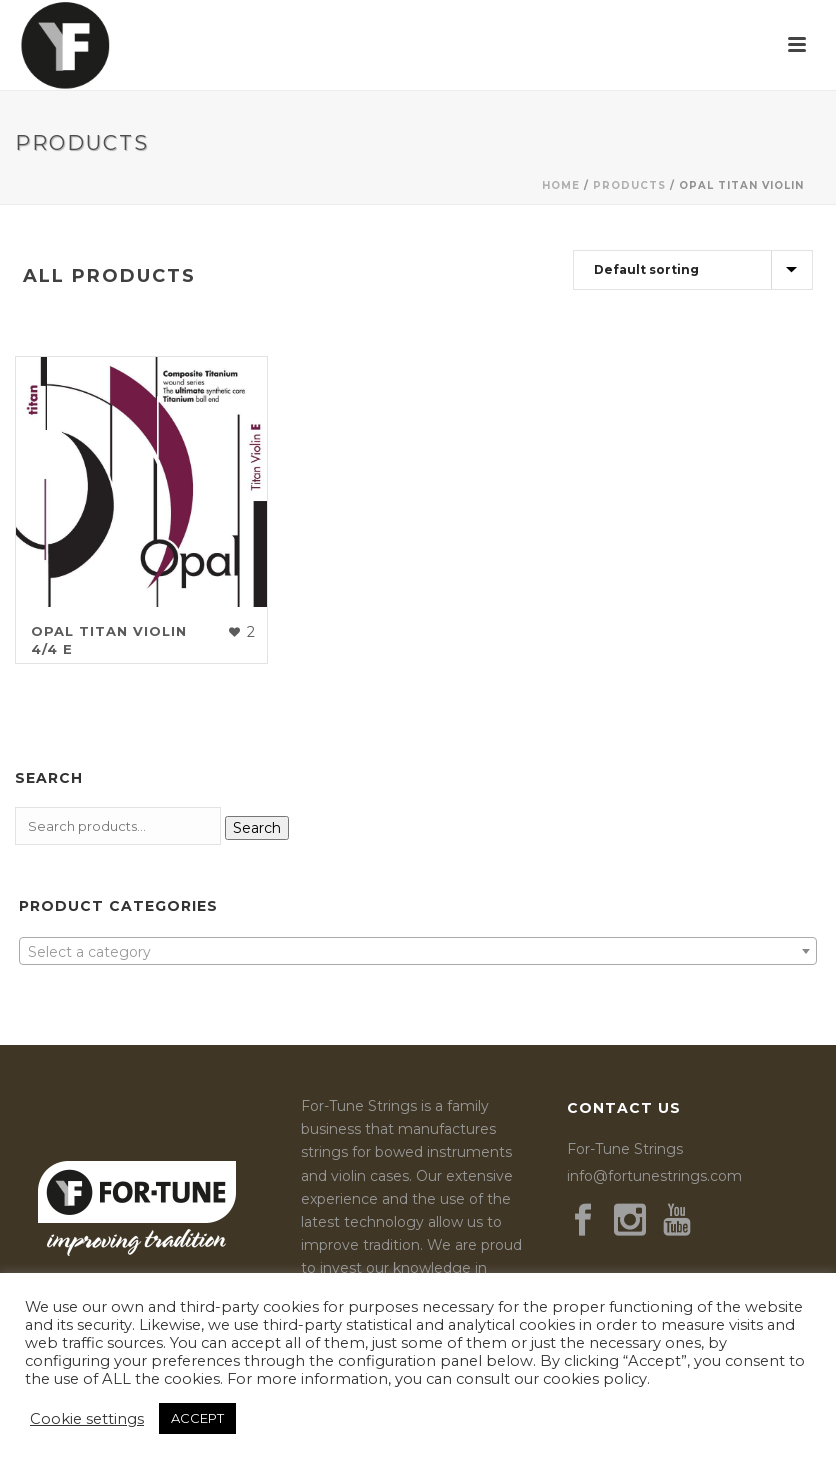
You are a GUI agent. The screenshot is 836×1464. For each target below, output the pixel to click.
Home (561, 185)
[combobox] (418, 951)
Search (257, 828)
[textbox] (418, 952)
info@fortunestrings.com (654, 1176)
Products (629, 185)
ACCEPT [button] (197, 1418)
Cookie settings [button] (87, 1419)
